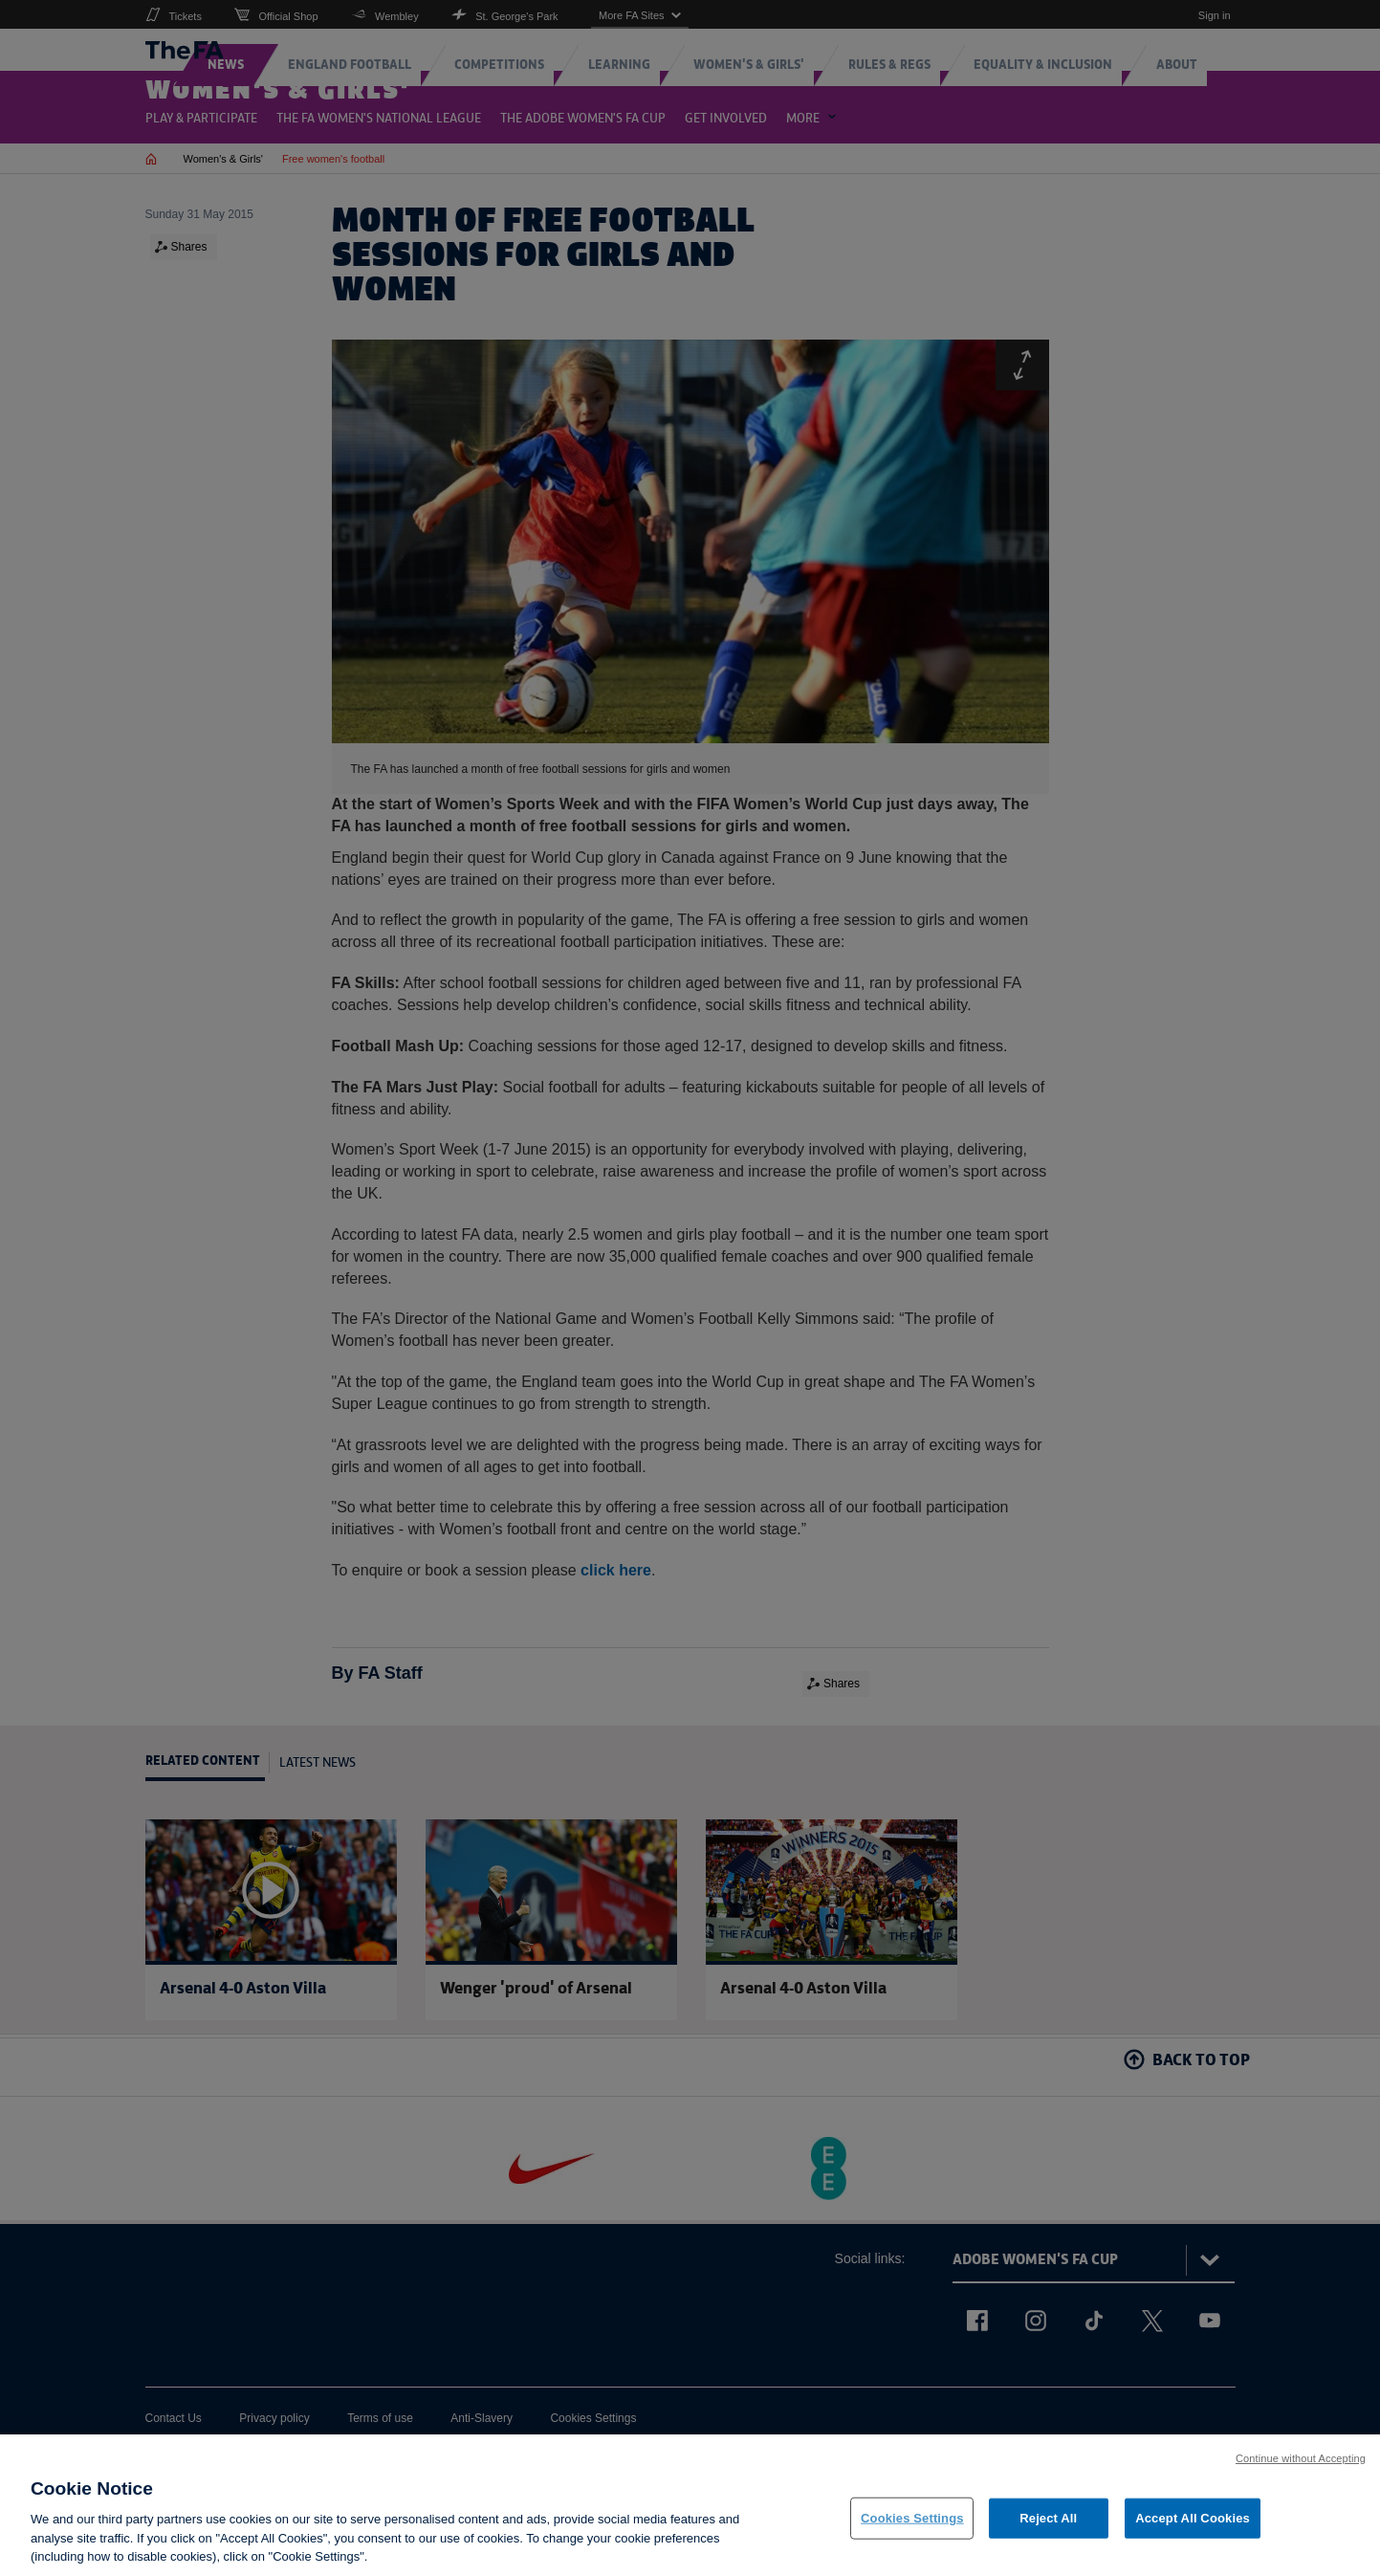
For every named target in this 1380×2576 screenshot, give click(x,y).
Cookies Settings (912, 2528)
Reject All (1048, 2528)
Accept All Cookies (1192, 2528)
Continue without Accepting (1301, 2468)
